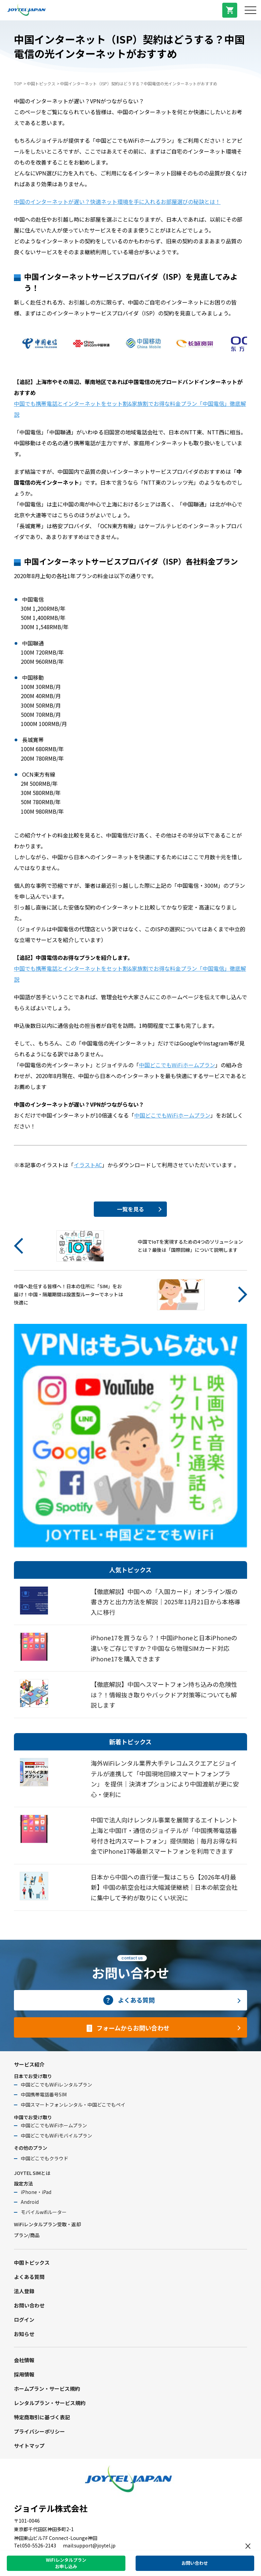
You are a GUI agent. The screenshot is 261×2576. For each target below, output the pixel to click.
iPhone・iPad (36, 2192)
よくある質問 (29, 2276)
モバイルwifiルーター (44, 2212)
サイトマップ (29, 2445)
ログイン (24, 2319)
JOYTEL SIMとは (32, 2172)
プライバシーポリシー (39, 2431)
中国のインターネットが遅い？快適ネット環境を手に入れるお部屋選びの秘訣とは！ (117, 201)
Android (30, 2201)
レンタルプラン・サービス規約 (49, 2402)
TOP (18, 83)
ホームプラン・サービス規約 (47, 2388)
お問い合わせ (29, 2305)
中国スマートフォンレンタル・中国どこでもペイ (73, 2104)
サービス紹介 (29, 2064)
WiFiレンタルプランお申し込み (66, 2563)
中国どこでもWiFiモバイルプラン (56, 2135)
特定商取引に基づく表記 (42, 2417)
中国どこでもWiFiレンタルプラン (56, 2084)
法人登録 (24, 2291)
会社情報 (24, 2360)
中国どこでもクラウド (44, 2158)
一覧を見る (130, 1209)
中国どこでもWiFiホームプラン (177, 1065)
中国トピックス (41, 83)
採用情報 (24, 2374)
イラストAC (88, 1165)
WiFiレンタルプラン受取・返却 (47, 2224)
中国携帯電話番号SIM (44, 2094)
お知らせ (24, 2333)
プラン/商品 (26, 2235)
